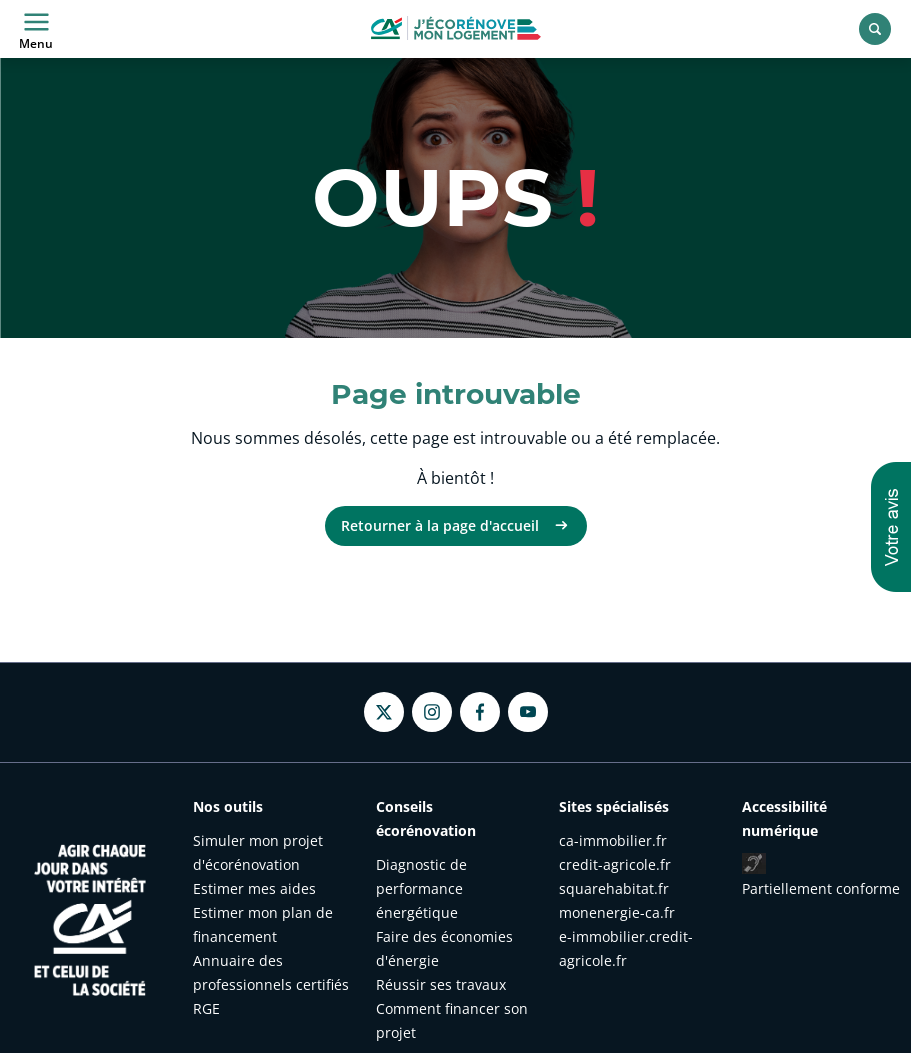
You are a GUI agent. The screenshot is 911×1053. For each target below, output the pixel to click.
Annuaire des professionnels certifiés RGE (271, 984)
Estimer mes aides (254, 888)
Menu (36, 29)
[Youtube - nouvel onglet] (528, 712)
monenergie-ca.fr (617, 912)
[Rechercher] (875, 29)
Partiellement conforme (821, 888)
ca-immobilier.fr (613, 840)
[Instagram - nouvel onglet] (432, 712)
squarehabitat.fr (614, 888)
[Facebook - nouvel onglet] (480, 712)
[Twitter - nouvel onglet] (384, 712)
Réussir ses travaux (441, 984)
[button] (891, 527)
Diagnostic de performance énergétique (421, 888)
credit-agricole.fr (615, 864)
